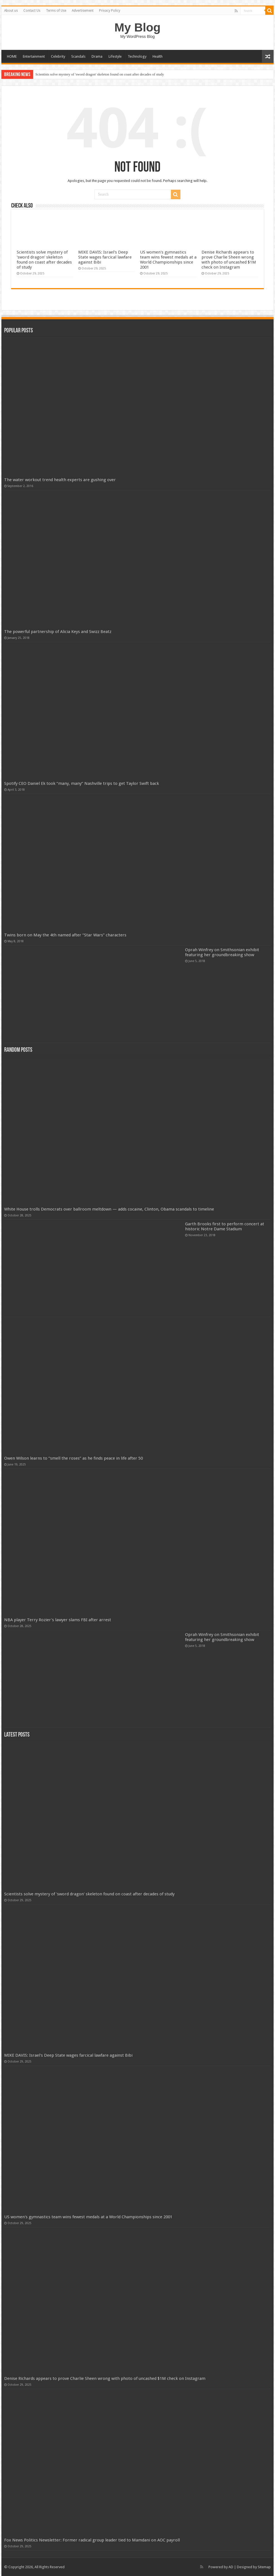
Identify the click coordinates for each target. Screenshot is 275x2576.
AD (231, 2567)
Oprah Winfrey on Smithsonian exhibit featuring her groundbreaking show (222, 952)
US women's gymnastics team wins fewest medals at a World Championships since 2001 (168, 260)
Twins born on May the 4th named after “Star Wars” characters (65, 935)
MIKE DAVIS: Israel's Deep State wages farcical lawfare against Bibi (105, 257)
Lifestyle (115, 56)
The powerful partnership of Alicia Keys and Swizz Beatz (57, 631)
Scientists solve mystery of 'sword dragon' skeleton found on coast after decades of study (99, 74)
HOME (12, 56)
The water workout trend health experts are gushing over (60, 479)
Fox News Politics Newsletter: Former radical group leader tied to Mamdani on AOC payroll (92, 2540)
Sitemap (264, 2567)
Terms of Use (56, 11)
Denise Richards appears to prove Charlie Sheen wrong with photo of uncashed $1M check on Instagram (229, 260)
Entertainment (34, 56)
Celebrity (58, 56)
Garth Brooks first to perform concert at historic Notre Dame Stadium (224, 1226)
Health (158, 56)
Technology (137, 56)
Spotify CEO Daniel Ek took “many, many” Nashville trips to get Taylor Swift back (81, 783)
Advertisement (83, 11)
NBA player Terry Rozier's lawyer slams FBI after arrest (57, 1619)
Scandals (78, 56)
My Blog (137, 27)
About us (11, 11)
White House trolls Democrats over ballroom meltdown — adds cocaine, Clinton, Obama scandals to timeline (109, 1209)
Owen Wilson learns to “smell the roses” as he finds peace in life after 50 (73, 1458)
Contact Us (31, 11)
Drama (97, 56)
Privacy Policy (109, 11)
